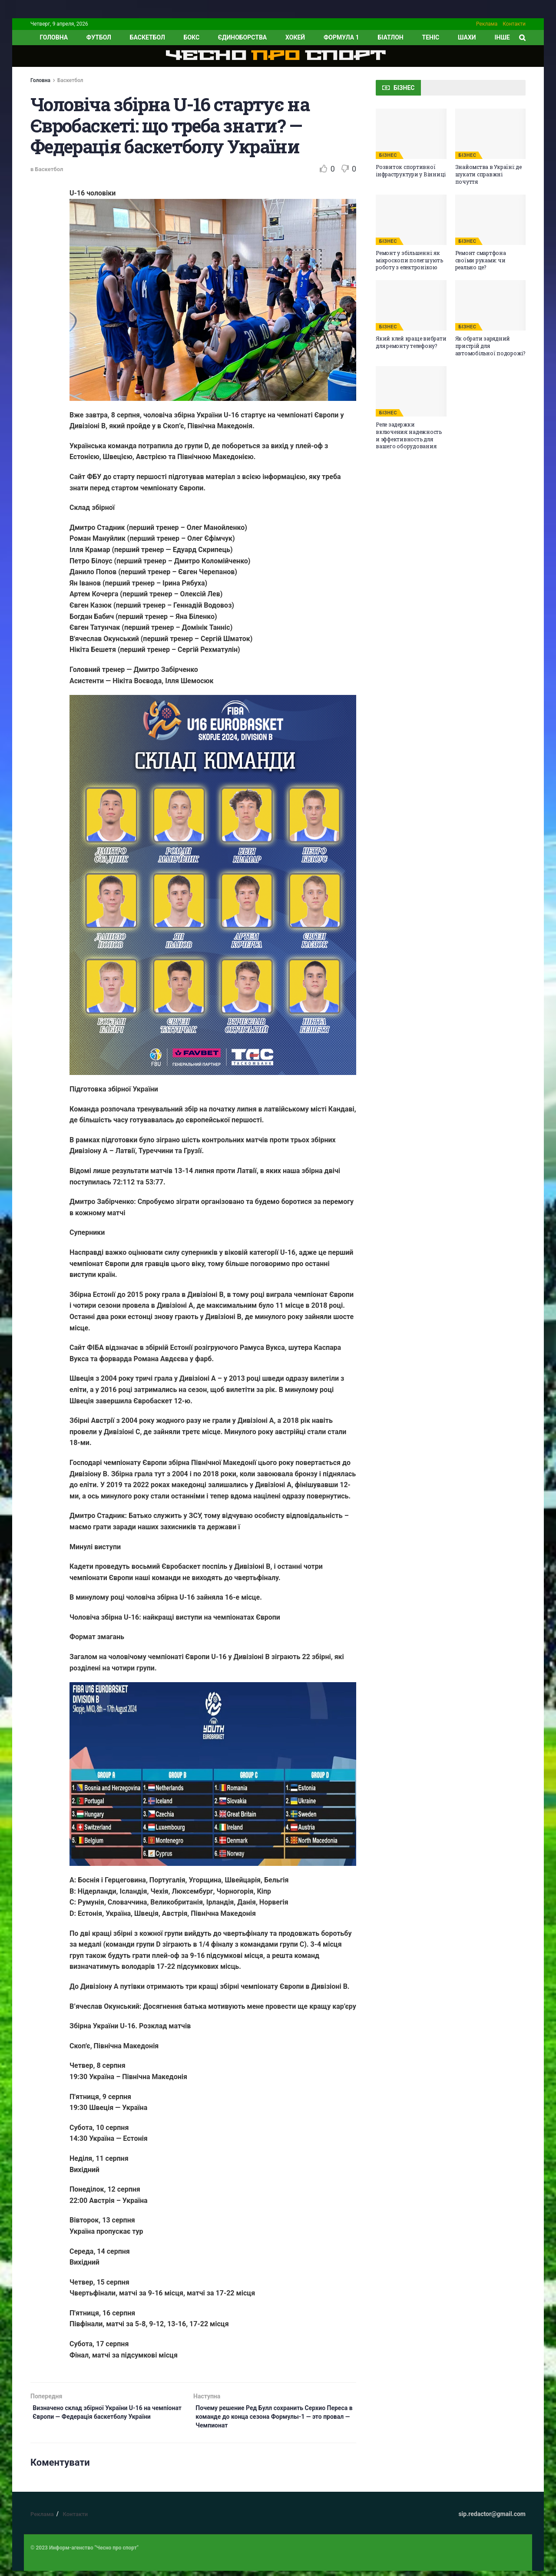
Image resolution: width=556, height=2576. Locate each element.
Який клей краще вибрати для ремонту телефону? (411, 342)
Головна (40, 80)
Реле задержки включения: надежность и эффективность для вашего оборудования (409, 435)
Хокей (295, 37)
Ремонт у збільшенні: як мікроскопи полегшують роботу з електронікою (409, 260)
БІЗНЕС (388, 155)
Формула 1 (341, 37)
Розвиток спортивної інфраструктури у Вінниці (411, 170)
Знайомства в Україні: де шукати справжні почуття (488, 174)
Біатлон (390, 37)
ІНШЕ (502, 37)
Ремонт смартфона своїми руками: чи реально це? (480, 260)
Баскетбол (147, 37)
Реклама (486, 24)
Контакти (514, 24)
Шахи (467, 37)
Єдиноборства (242, 37)
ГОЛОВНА (54, 37)
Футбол (98, 37)
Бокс (191, 37)
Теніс (431, 37)
